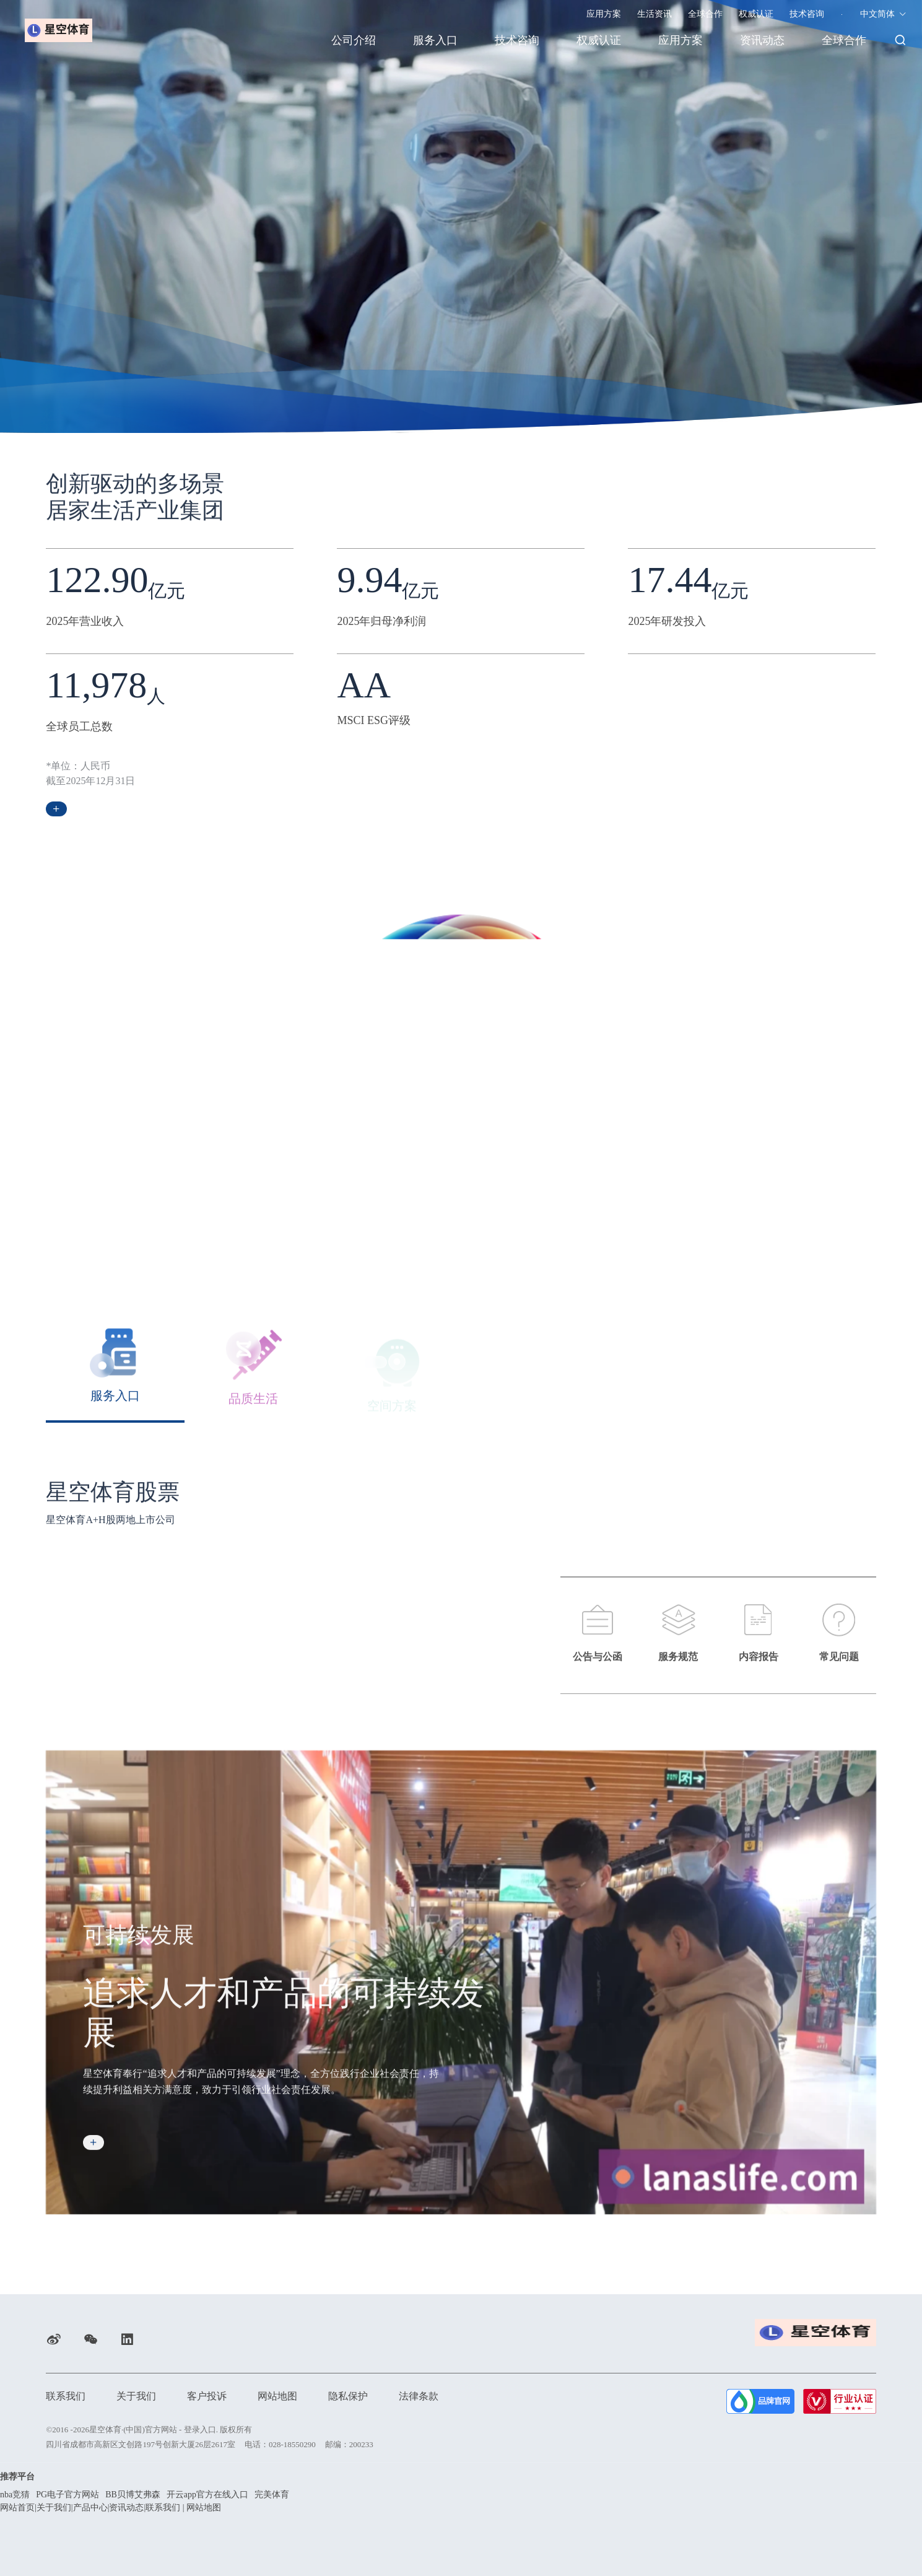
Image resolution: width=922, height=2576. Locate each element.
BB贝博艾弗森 (132, 2494)
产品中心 (90, 2507)
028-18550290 (292, 2444)
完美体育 (271, 2494)
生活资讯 (654, 14)
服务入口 (435, 40)
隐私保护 (348, 2396)
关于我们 (136, 2396)
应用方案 (603, 14)
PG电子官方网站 (67, 2494)
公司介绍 (353, 40)
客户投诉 (207, 2396)
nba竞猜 (15, 2494)
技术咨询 (806, 14)
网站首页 (17, 2507)
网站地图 (277, 2396)
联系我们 (65, 2396)
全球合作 (705, 14)
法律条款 (418, 2396)
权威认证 (756, 14)
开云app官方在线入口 (207, 2494)
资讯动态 (762, 40)
